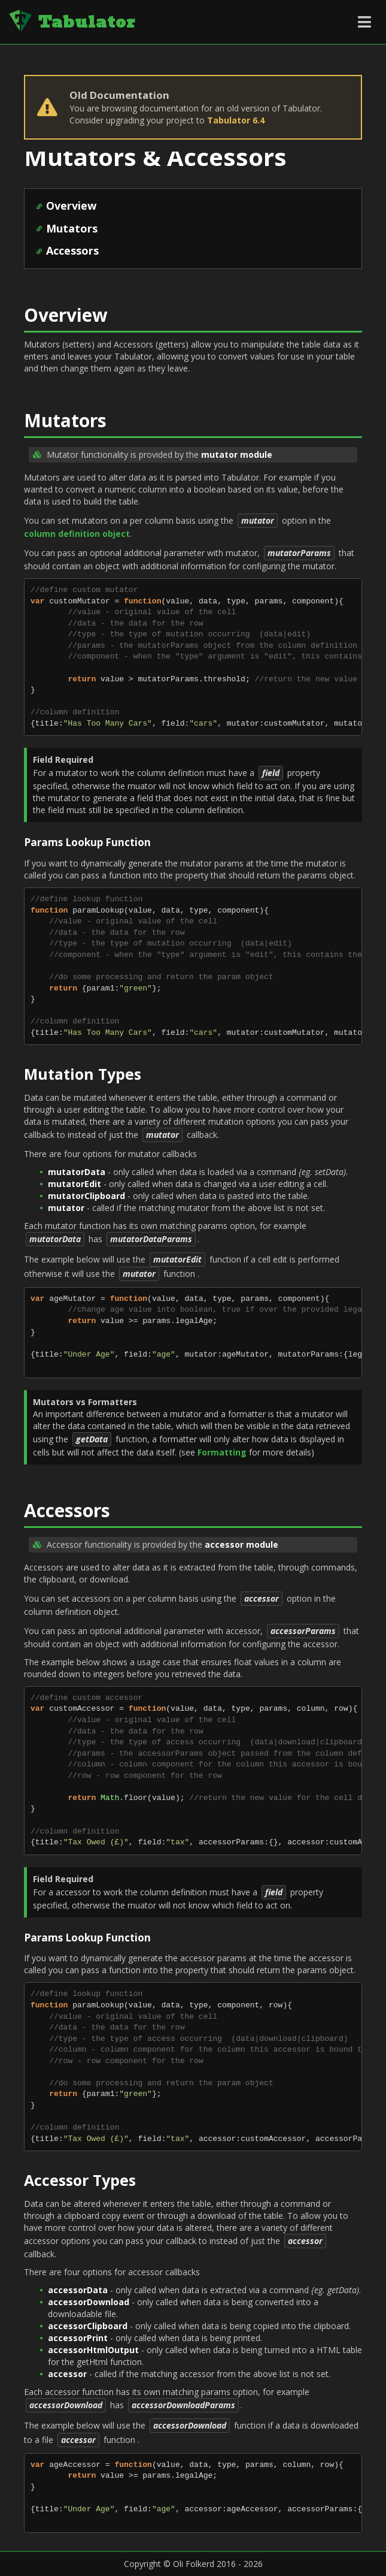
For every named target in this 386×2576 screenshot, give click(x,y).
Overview (71, 205)
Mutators (72, 228)
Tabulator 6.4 (236, 120)
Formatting (222, 1452)
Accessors (72, 250)
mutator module (236, 454)
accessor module (241, 1544)
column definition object (77, 533)
